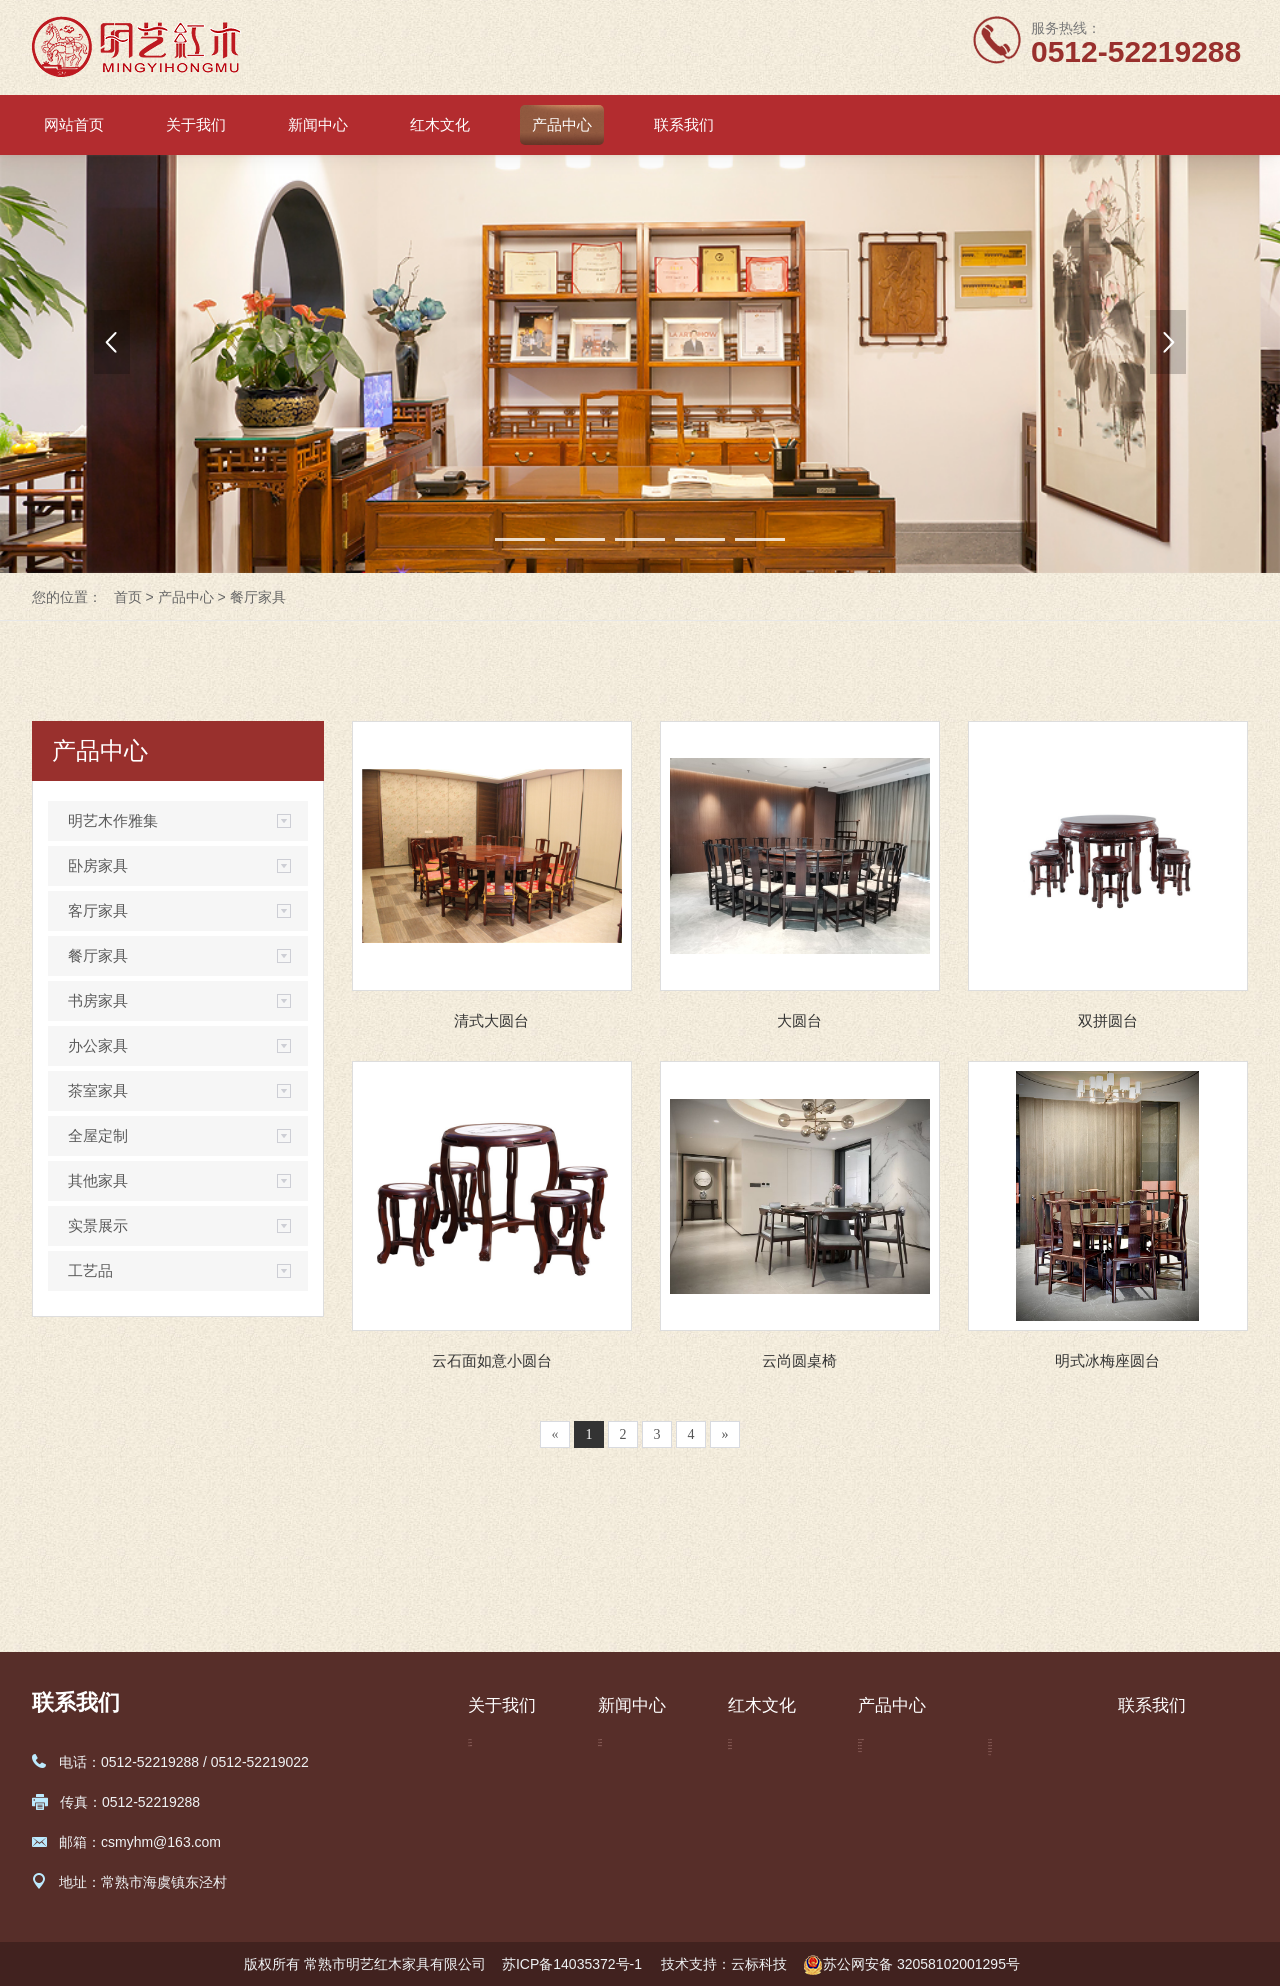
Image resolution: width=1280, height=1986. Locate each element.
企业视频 (496, 1813)
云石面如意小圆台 (492, 1360)
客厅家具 (98, 910)
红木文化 (440, 124)
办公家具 (98, 1045)
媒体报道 (626, 1813)
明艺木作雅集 (113, 820)
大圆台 (799, 1020)
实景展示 (98, 1225)
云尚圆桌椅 (799, 1360)
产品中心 (562, 124)
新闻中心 (318, 124)
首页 (128, 597)
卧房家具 (98, 865)
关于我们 (196, 124)
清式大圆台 (491, 1020)
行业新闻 (626, 1783)
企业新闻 (626, 1753)
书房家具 (98, 1000)
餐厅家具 (258, 597)
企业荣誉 (496, 1783)
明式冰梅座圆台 (1107, 1360)
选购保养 (756, 1843)
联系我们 (684, 124)
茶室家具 (98, 1090)
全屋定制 (98, 1135)
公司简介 (496, 1753)
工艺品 (90, 1270)
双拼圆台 (1108, 1020)
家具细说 (756, 1813)
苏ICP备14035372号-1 (574, 1964)
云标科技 (759, 1964)
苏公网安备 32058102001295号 (911, 1964)
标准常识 (756, 1783)
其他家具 (98, 1180)
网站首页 (74, 124)
